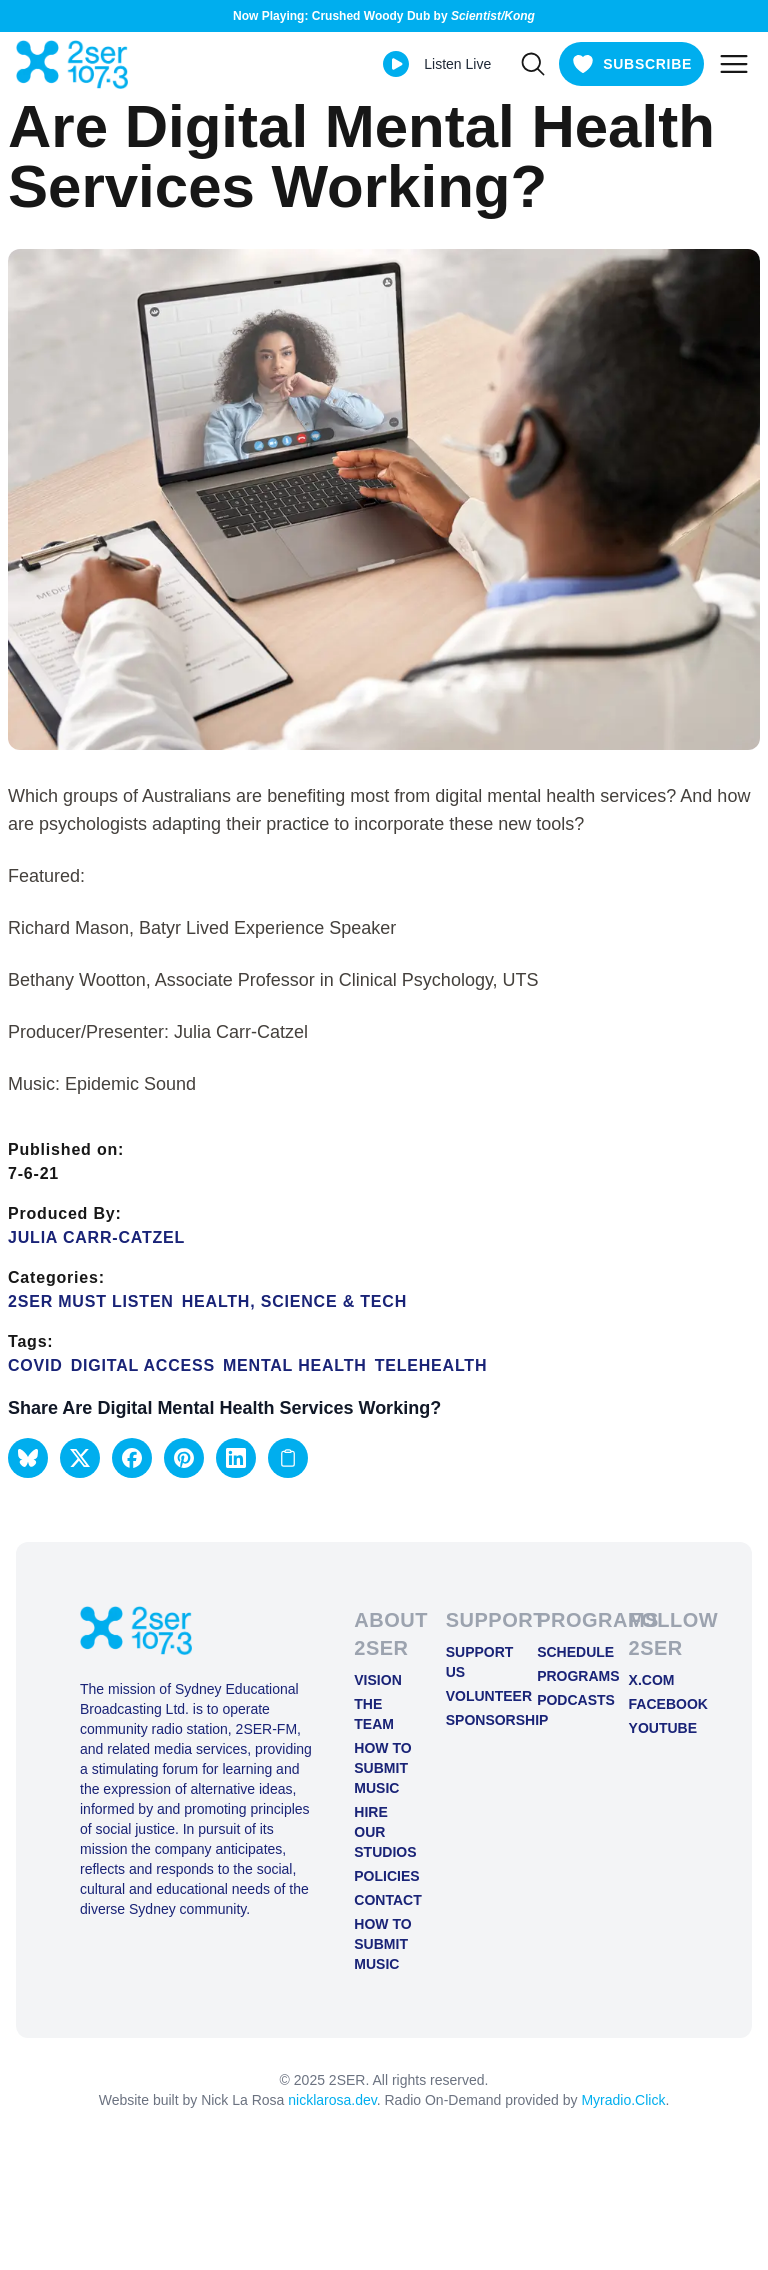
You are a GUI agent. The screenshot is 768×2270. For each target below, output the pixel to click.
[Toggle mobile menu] (734, 64)
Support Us (475, 1662)
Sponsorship (475, 1720)
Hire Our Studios (383, 1832)
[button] (28, 1458)
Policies (383, 1876)
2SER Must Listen (91, 1301)
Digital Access (143, 1365)
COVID (35, 1365)
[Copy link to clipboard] (288, 1458)
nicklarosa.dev (332, 2100)
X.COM (652, 1680)
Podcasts (566, 1700)
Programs (566, 1676)
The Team (374, 1714)
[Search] (533, 64)
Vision (377, 1680)
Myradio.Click (623, 2100)
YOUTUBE (658, 1728)
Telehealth (431, 1365)
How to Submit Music (382, 1768)
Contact (383, 1900)
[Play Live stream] (396, 64)
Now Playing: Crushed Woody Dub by (384, 16)
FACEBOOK (658, 1704)
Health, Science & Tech (294, 1301)
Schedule (566, 1652)
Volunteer (475, 1696)
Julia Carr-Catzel (96, 1237)
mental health (295, 1365)
